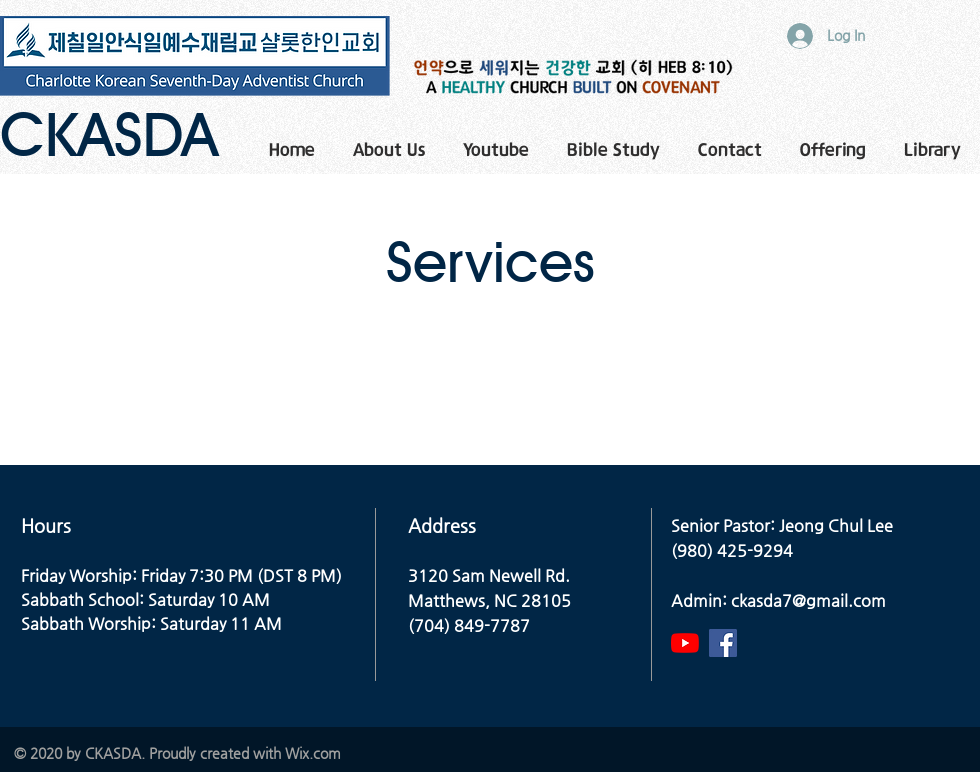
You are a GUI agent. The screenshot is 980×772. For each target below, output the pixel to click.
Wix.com (313, 753)
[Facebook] (723, 643)
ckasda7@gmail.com (808, 600)
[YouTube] (685, 643)
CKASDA (109, 134)
